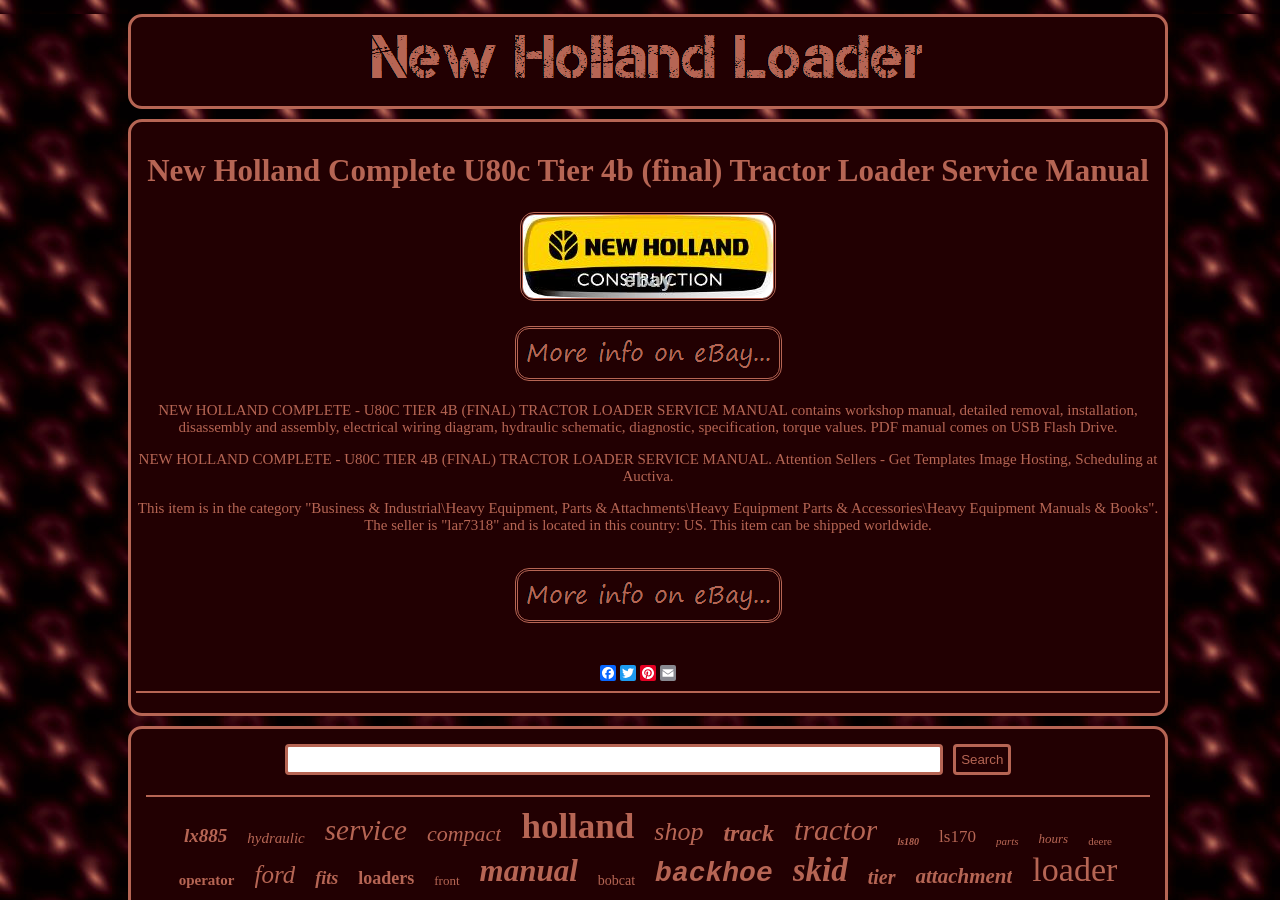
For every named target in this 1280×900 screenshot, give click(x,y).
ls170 (957, 836)
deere (1100, 841)
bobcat (616, 880)
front (446, 880)
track (748, 833)
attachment (964, 876)
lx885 (205, 835)
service (366, 830)
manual (529, 870)
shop (678, 831)
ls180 (908, 841)
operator (207, 880)
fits (326, 878)
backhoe (714, 873)
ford (275, 874)
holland (577, 826)
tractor (835, 829)
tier (882, 877)
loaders (386, 878)
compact (464, 833)
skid (820, 870)
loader (1074, 869)
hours (1054, 838)
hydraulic (276, 838)
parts (1007, 841)
